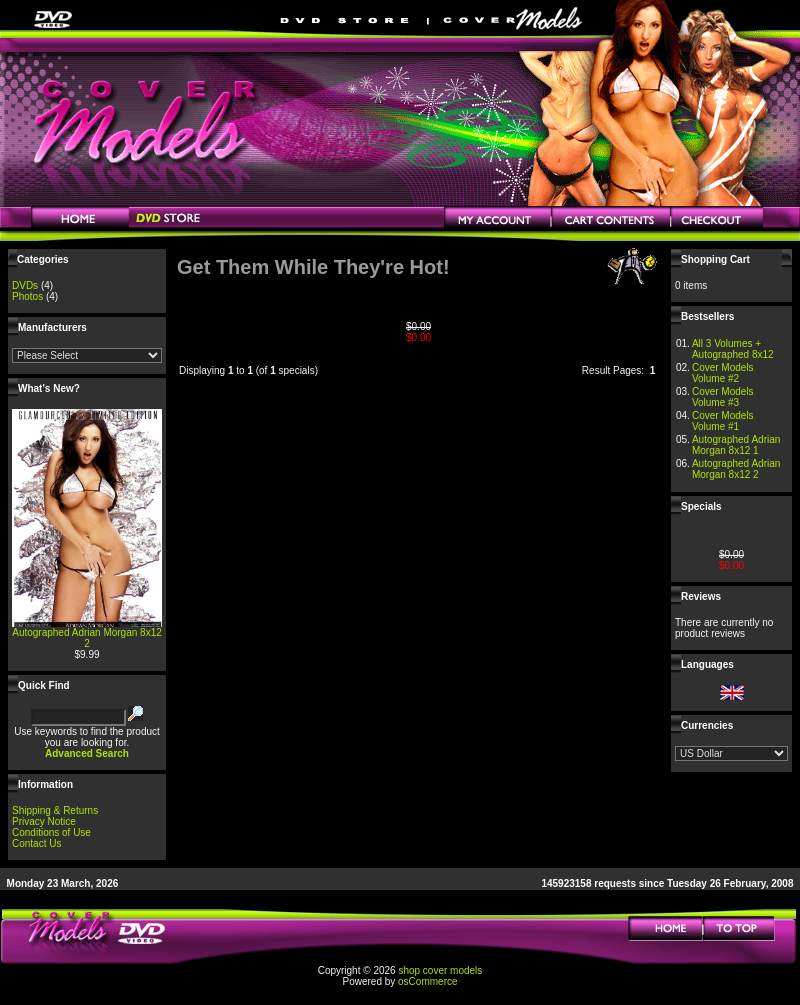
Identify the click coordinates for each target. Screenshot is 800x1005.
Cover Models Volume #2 (723, 373)
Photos (27, 296)
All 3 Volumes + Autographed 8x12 (733, 349)
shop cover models (440, 970)
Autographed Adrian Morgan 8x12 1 (736, 445)
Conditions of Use (51, 832)
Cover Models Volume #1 (723, 421)
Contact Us (36, 843)
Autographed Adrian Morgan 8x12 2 (87, 638)
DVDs (25, 285)
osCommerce (427, 981)
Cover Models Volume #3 (723, 397)
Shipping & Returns (55, 810)
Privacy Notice (44, 821)
